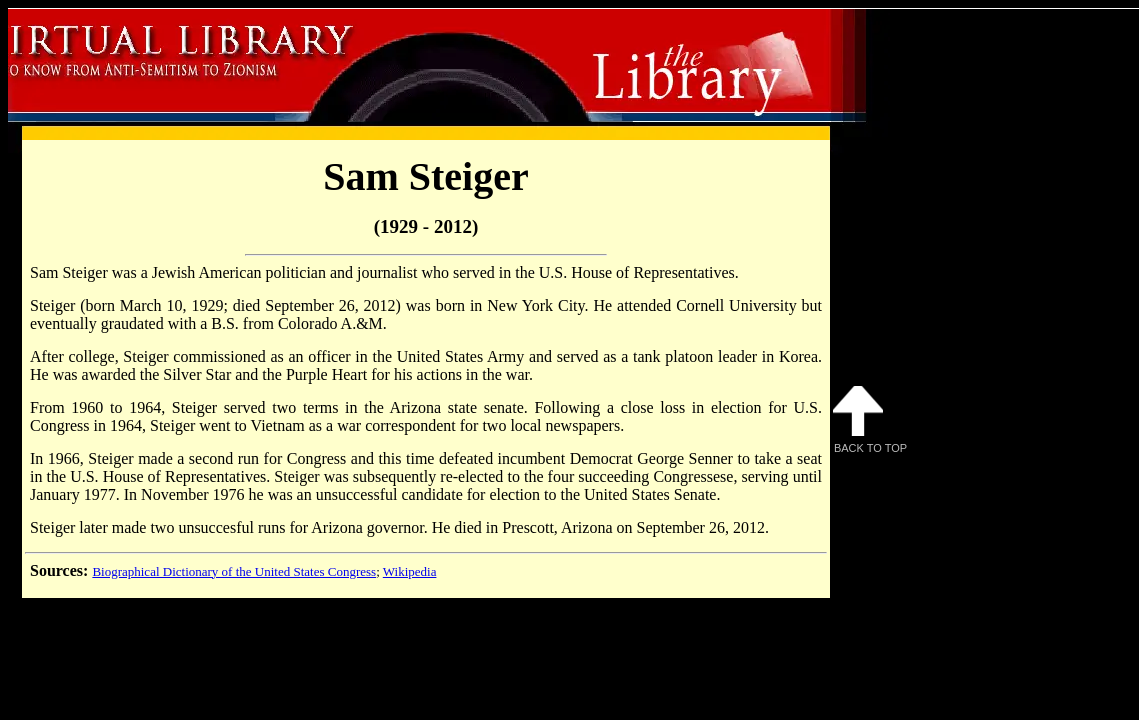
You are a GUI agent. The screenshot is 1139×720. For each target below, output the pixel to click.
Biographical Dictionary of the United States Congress (234, 571)
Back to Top (870, 420)
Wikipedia (410, 571)
